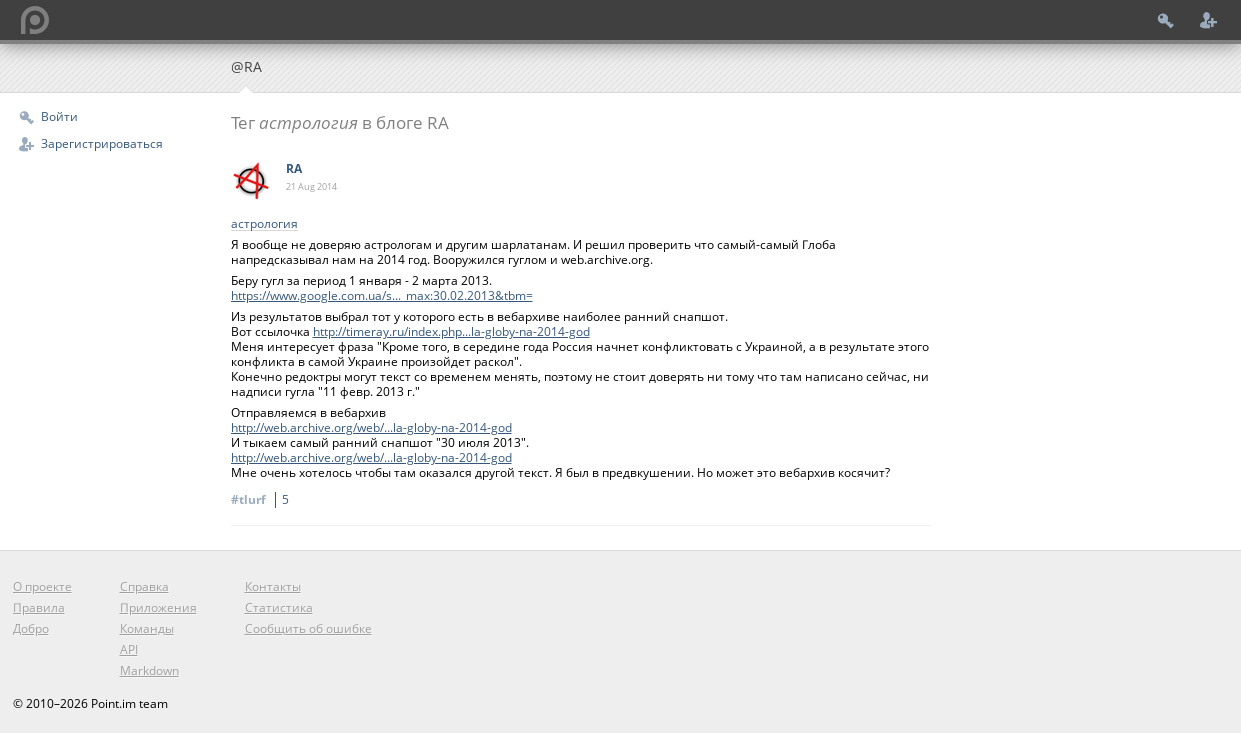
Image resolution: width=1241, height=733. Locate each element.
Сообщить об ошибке (308, 628)
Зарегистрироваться (102, 143)
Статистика (279, 607)
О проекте (42, 586)
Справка (144, 586)
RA (294, 168)
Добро (31, 628)
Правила (39, 607)
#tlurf (263, 499)
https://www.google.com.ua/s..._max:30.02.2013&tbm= (382, 295)
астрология (264, 224)
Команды (147, 628)
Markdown (149, 670)
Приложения (158, 607)
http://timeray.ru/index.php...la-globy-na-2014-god (451, 331)
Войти (59, 116)
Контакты (273, 586)
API (129, 649)
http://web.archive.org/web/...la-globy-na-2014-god (371, 427)
